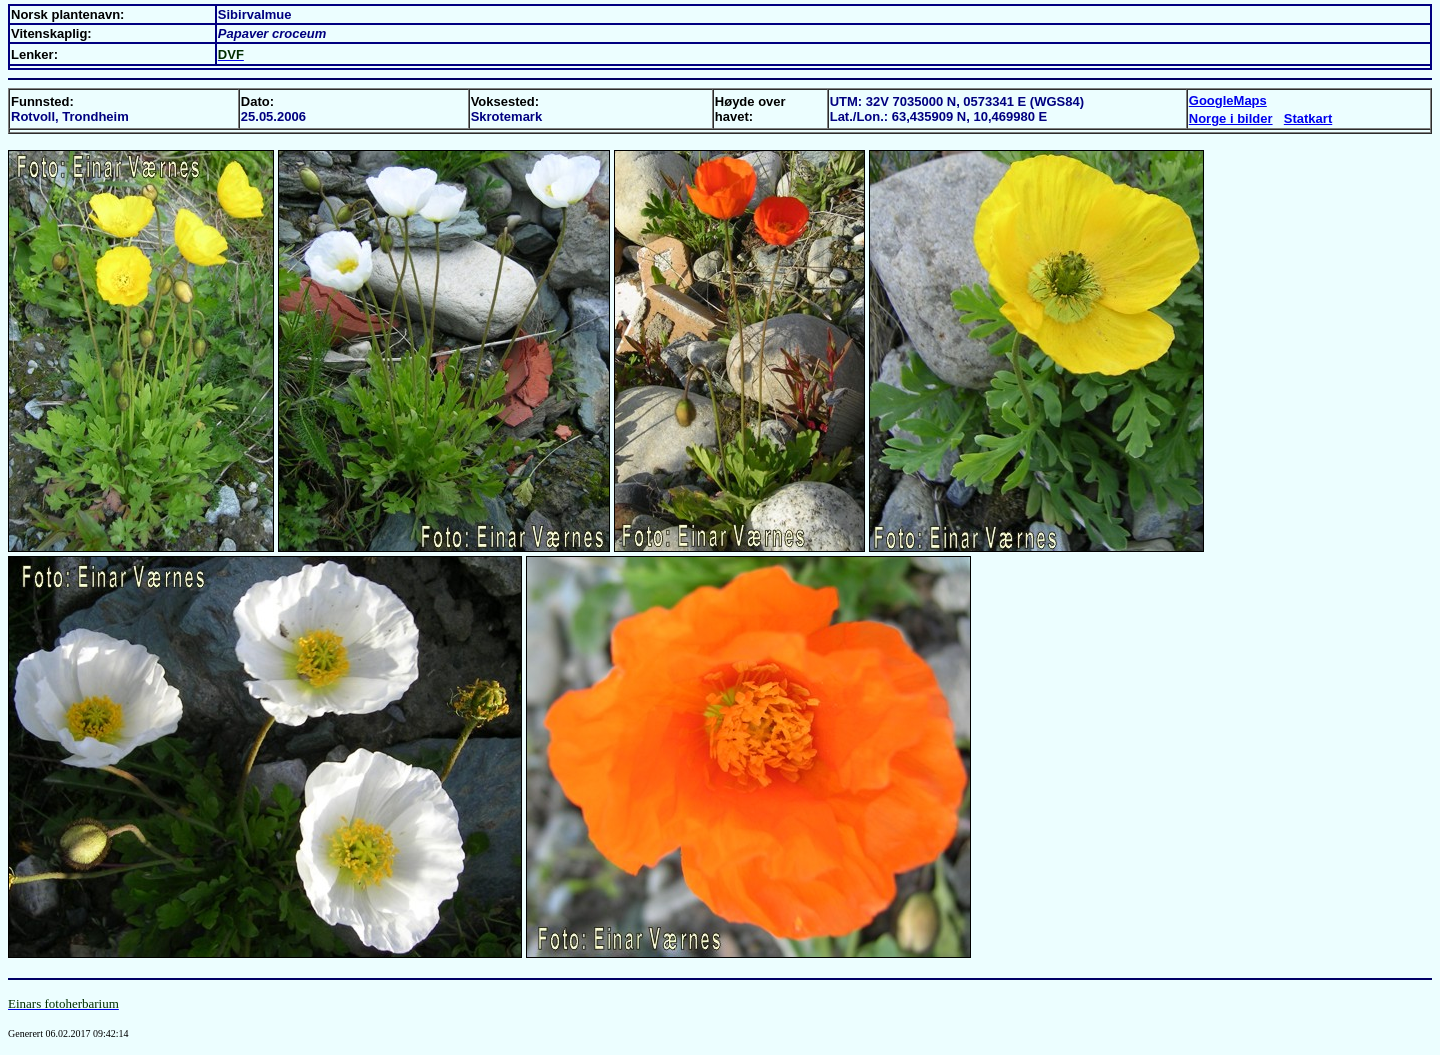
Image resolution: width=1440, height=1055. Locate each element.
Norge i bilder (1231, 118)
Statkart (1308, 118)
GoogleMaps (1228, 100)
